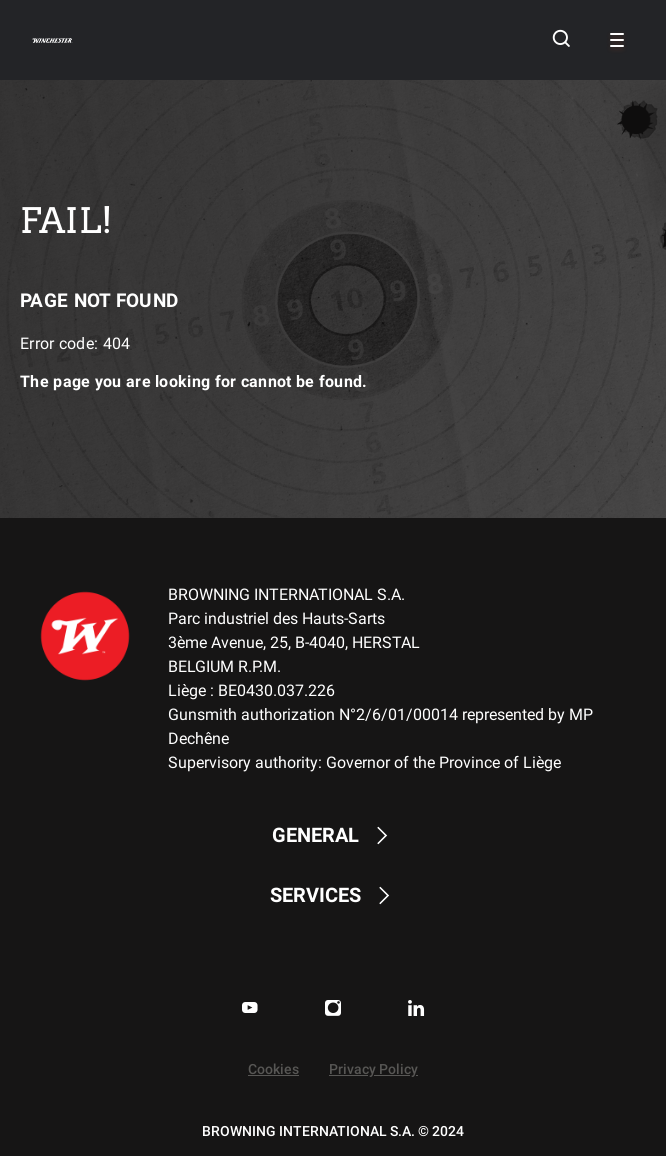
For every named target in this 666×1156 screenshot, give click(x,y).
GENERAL (333, 835)
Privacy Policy (373, 1069)
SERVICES (333, 895)
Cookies (273, 1069)
